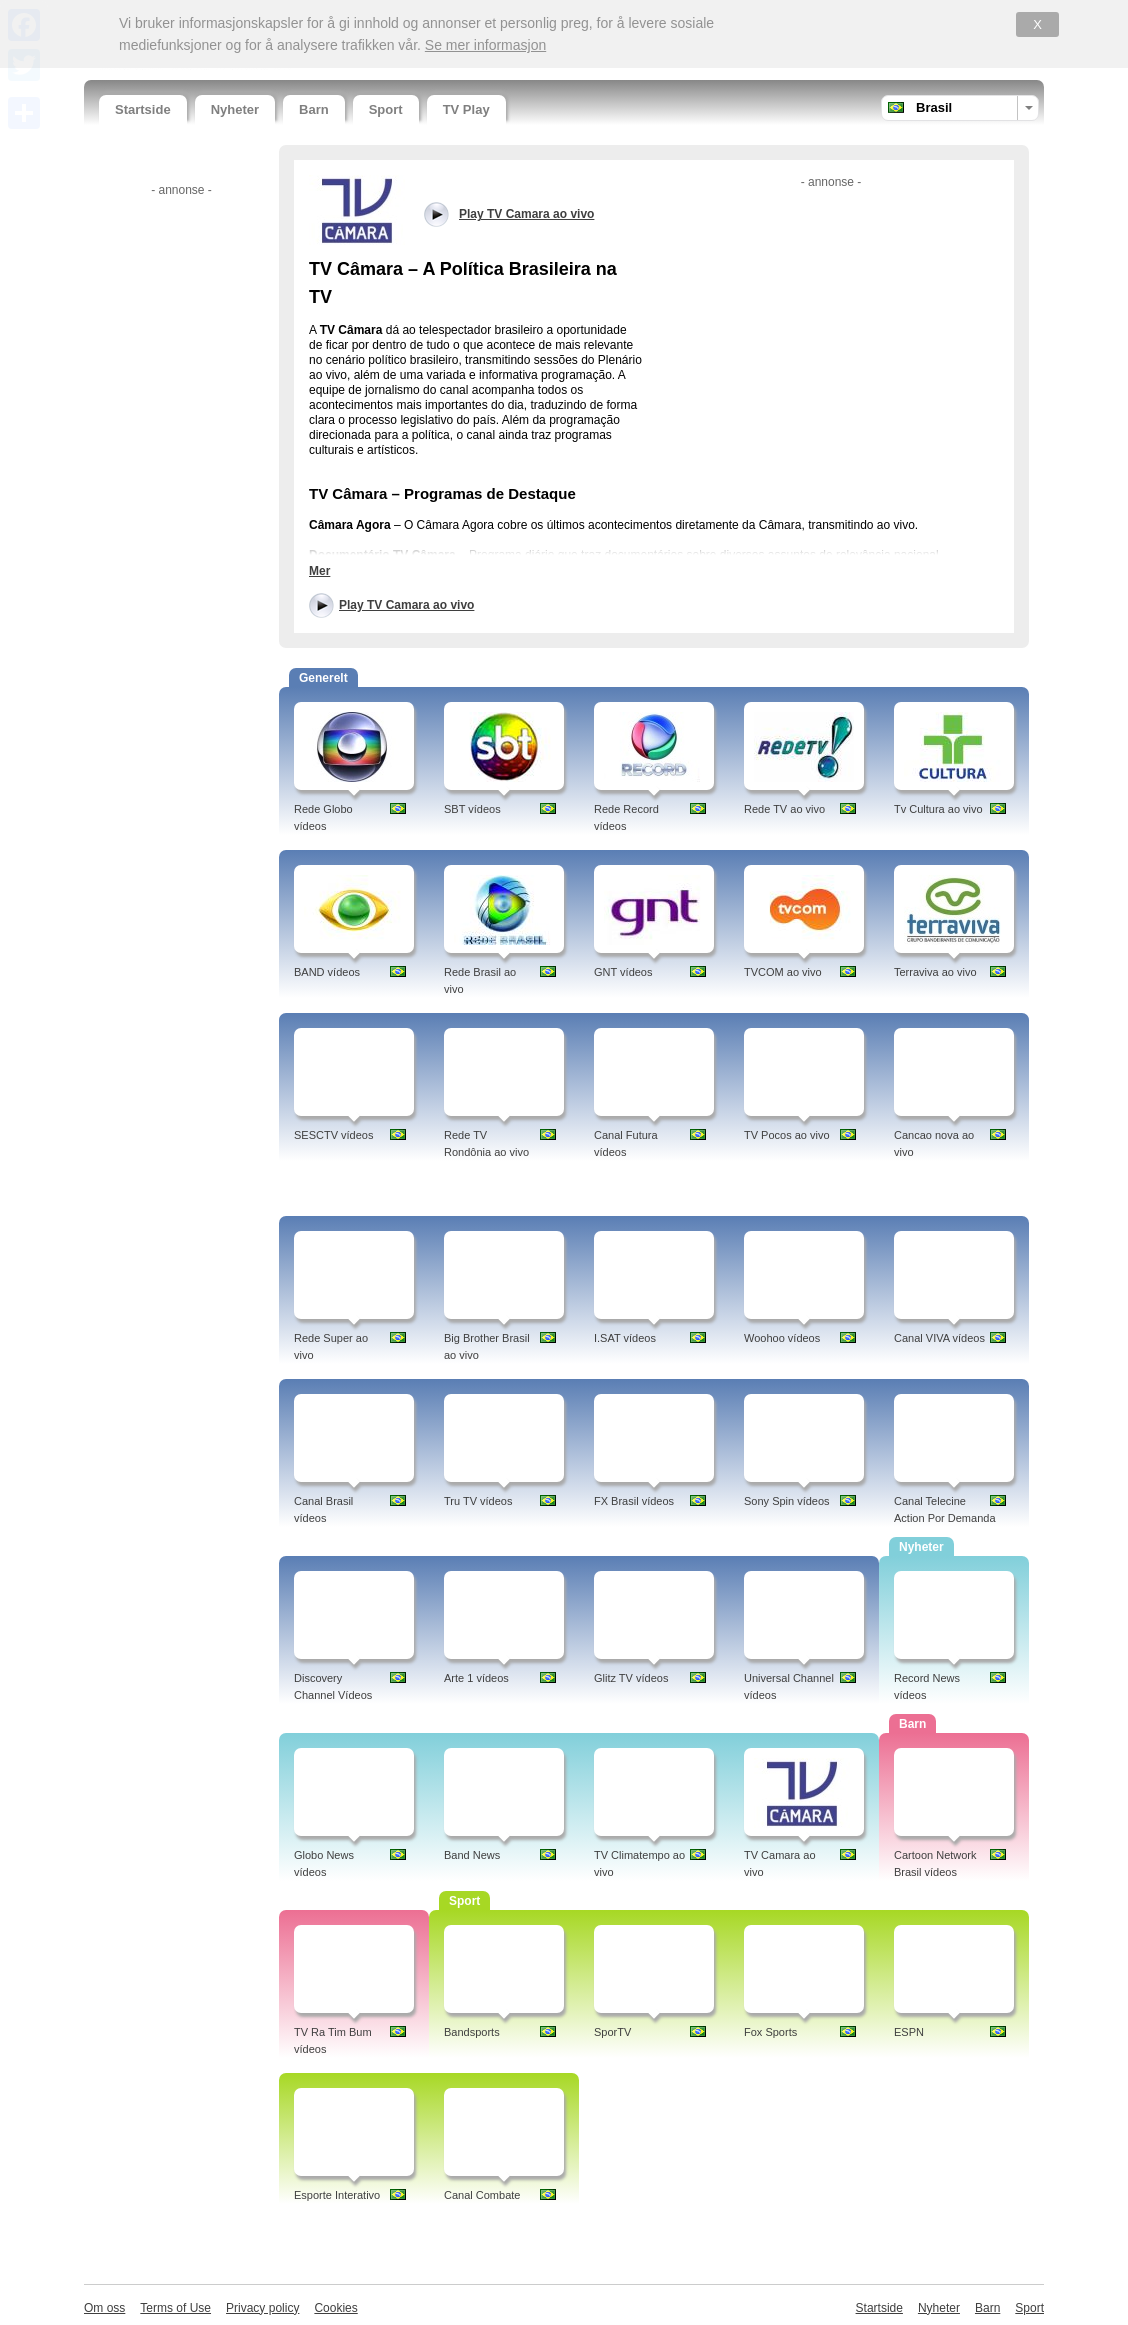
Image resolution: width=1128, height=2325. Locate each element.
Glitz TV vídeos (631, 1678)
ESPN (909, 2032)
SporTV (612, 2032)
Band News (472, 1855)
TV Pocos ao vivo (787, 1135)
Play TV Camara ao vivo (406, 605)
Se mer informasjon (485, 45)
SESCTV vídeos (333, 1135)
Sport (386, 109)
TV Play (466, 109)
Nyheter (235, 109)
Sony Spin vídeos (787, 1501)
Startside (143, 109)
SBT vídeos (472, 809)
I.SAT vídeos (625, 1338)
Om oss (104, 2308)
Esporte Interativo (337, 2195)
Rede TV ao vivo (784, 809)
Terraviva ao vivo (935, 972)
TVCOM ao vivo (783, 972)
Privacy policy (262, 2308)
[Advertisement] (179, 503)
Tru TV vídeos (478, 1501)
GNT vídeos (623, 972)
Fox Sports (770, 2032)
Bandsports (472, 2032)
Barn (314, 109)
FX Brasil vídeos (634, 1501)
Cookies (335, 2308)
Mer (319, 571)
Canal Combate (482, 2195)
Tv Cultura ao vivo (938, 809)
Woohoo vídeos (782, 1338)
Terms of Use (175, 2308)
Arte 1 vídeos (476, 1678)
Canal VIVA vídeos (939, 1338)
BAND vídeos (327, 972)
